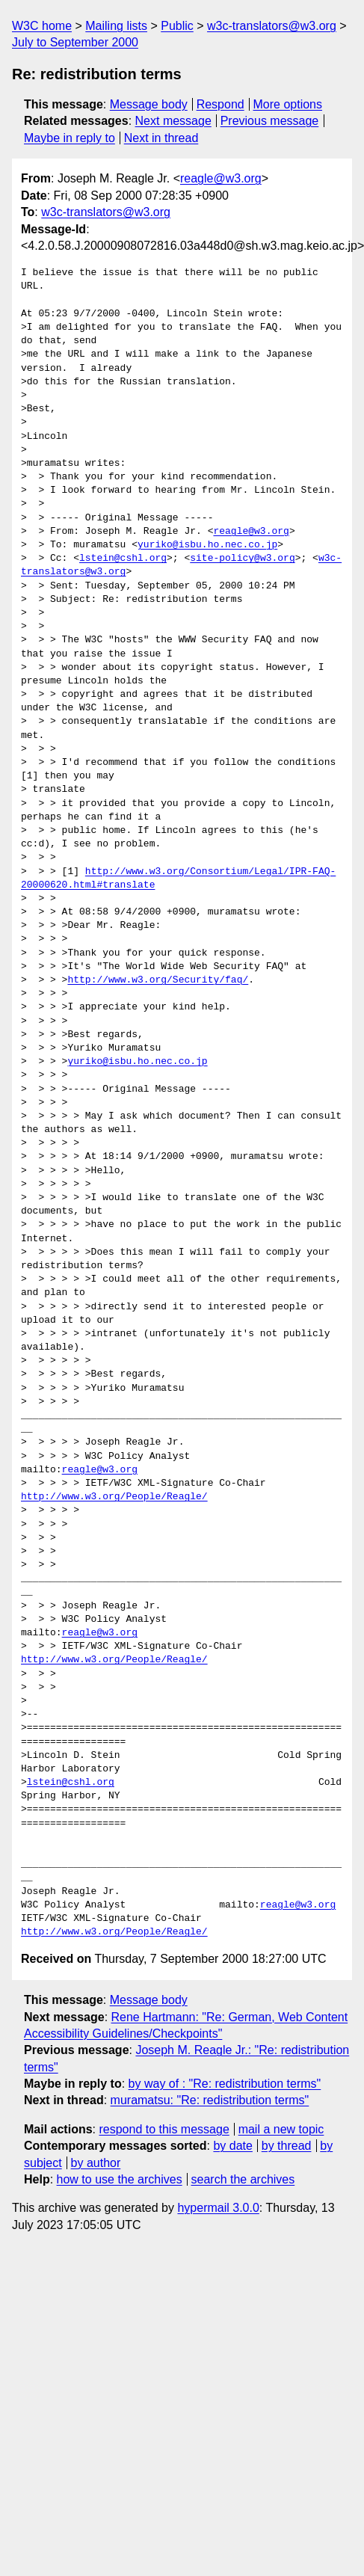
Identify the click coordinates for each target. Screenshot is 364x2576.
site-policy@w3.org (242, 558)
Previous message (269, 120)
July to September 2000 (75, 42)
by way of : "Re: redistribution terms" (225, 2083)
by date (232, 2145)
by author (96, 2163)
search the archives (243, 2179)
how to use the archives (119, 2179)
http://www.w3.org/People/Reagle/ (114, 1497)
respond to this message (164, 2129)
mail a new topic (281, 2129)
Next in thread (161, 138)
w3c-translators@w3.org (271, 25)
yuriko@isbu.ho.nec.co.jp (207, 545)
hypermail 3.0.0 (218, 2207)
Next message (173, 120)
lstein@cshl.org (123, 558)
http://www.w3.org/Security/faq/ (157, 980)
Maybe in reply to (69, 138)
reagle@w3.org (221, 178)
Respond (220, 104)
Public (177, 25)
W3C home (42, 25)
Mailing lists (116, 25)
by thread (287, 2145)
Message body (149, 104)
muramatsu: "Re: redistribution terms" (210, 2100)
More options (288, 104)
